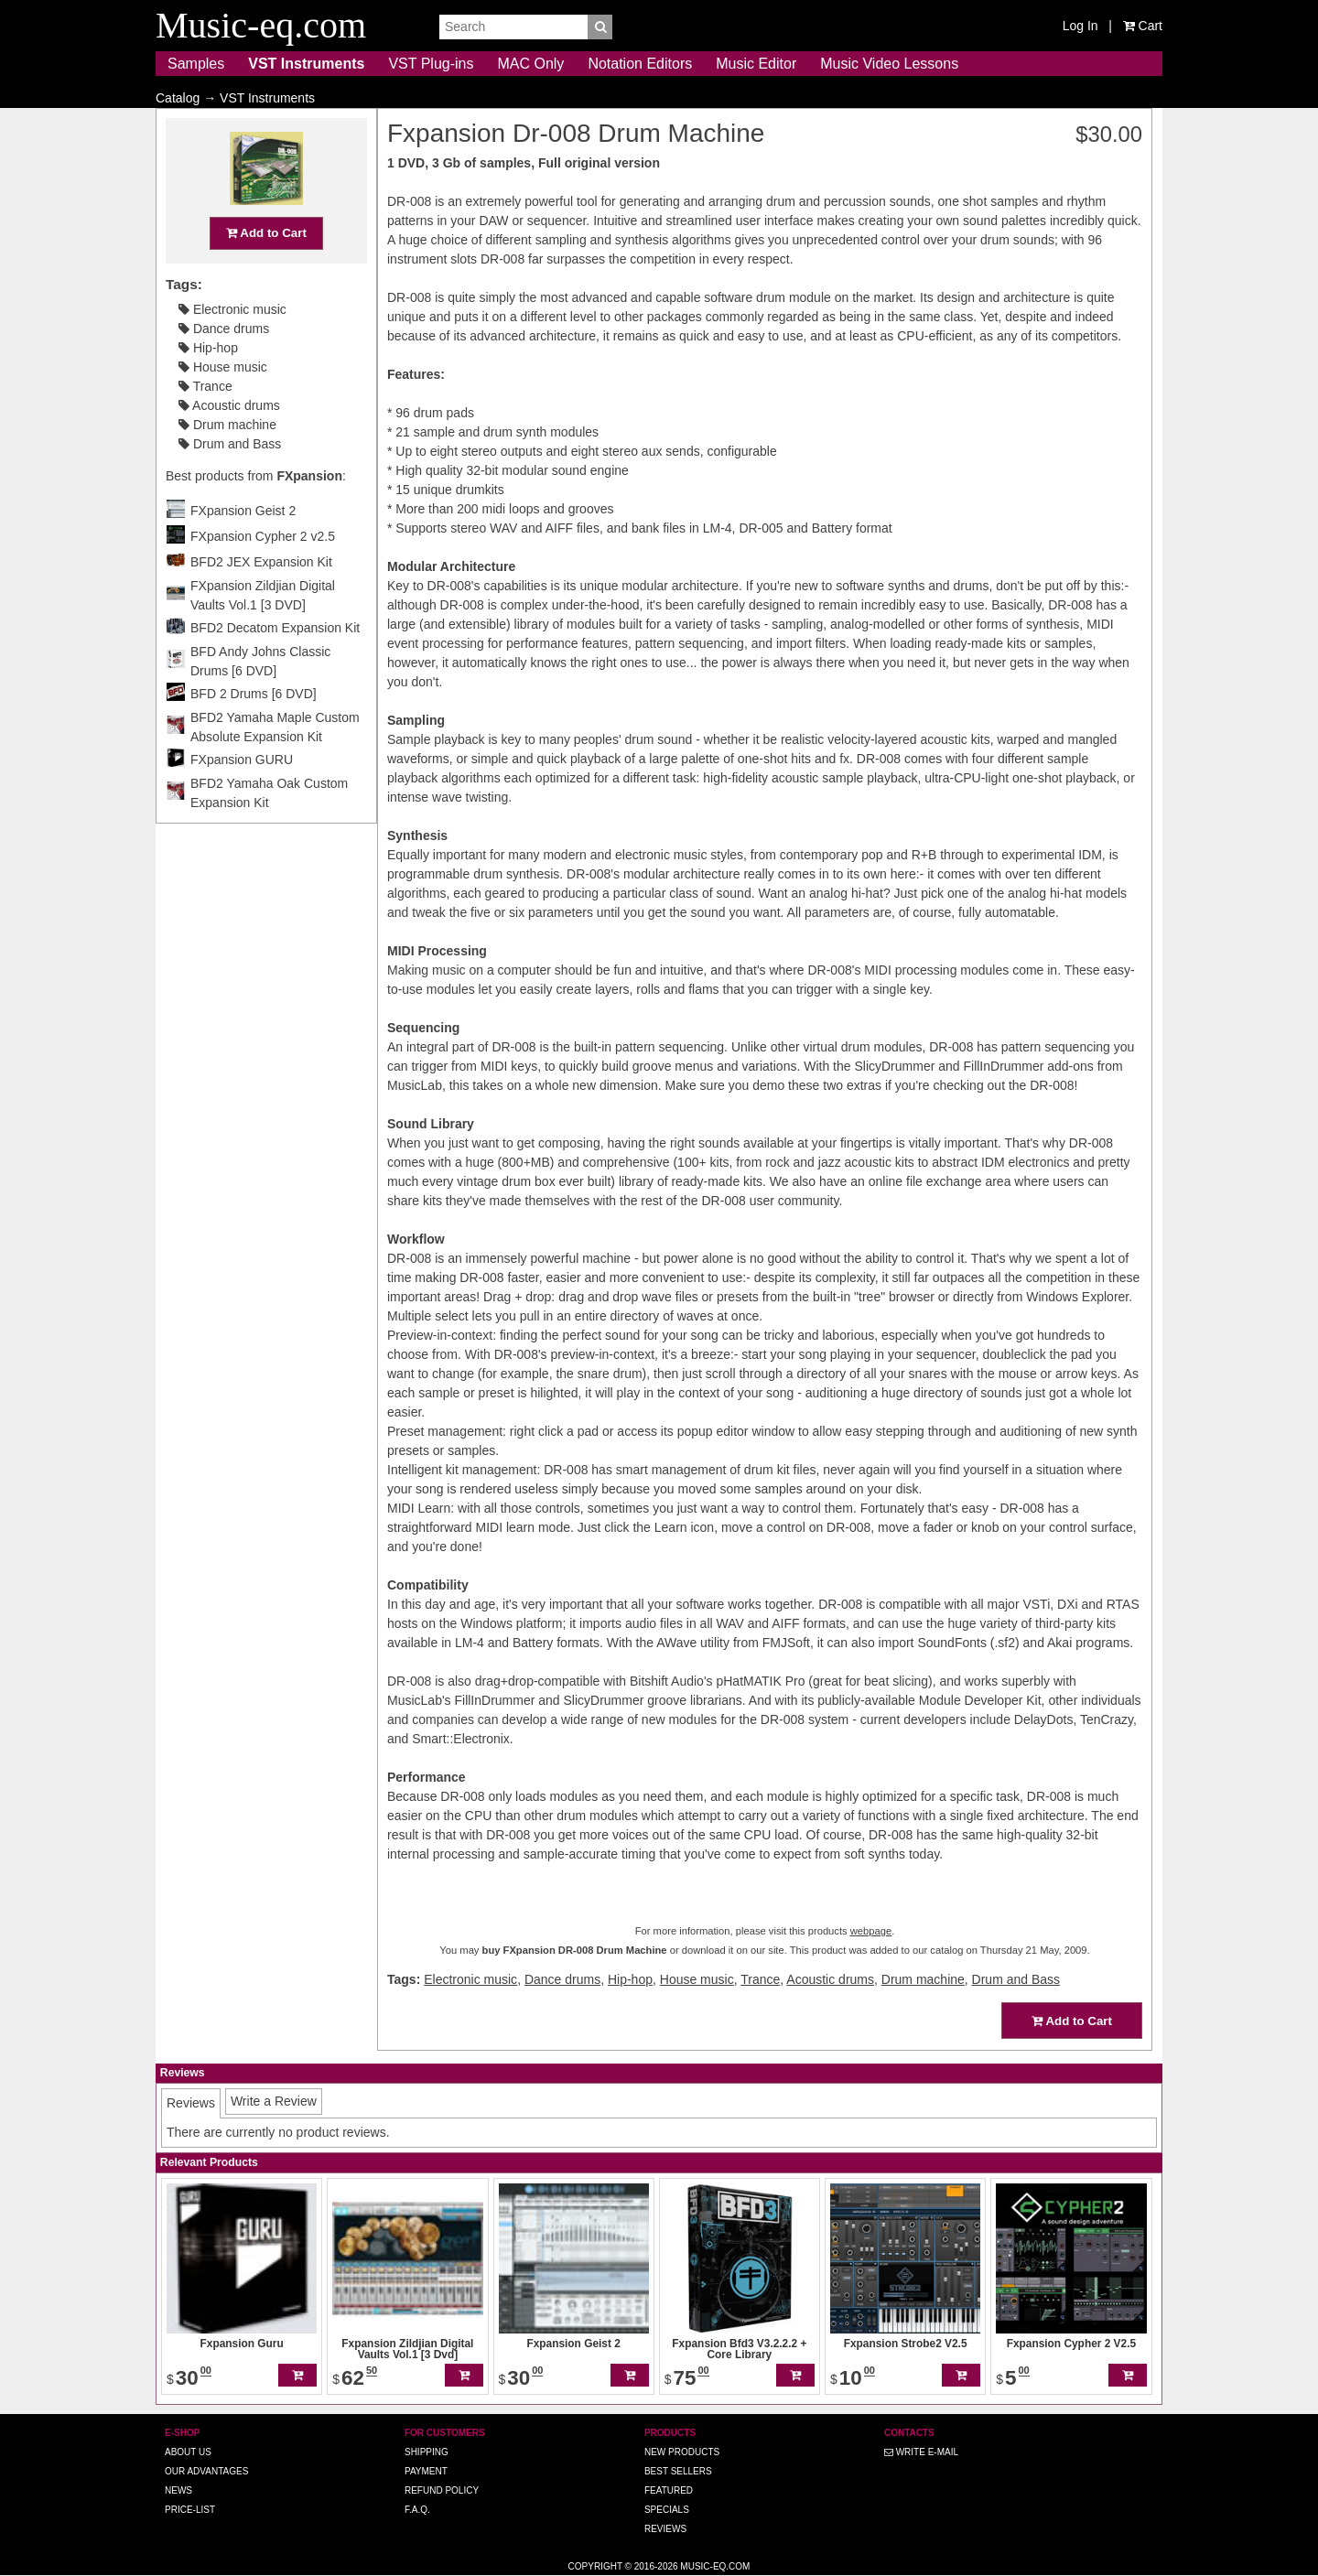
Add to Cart (266, 268)
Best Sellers (678, 2471)
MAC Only (530, 63)
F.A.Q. (417, 2510)
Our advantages (206, 2471)
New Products (681, 2452)
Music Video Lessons (889, 63)
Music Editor (756, 63)
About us (188, 2452)
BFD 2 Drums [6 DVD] (253, 729)
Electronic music (232, 345)
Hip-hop (208, 383)
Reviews (665, 2529)
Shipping (426, 2452)
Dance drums (223, 364)
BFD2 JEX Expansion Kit (261, 597)
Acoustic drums (229, 441)
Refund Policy (442, 2490)
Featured (668, 2490)
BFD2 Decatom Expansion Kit (275, 663)
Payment (426, 2471)
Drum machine (227, 460)
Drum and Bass (229, 479)
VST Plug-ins (430, 63)
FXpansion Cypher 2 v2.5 (262, 572)
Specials (666, 2510)
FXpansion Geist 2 (243, 546)
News (178, 2490)
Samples (195, 63)
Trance (205, 422)
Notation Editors (640, 63)
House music (222, 402)
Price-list (190, 2510)
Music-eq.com (715, 2566)
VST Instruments (306, 63)
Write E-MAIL (921, 2452)
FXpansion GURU (241, 795)
